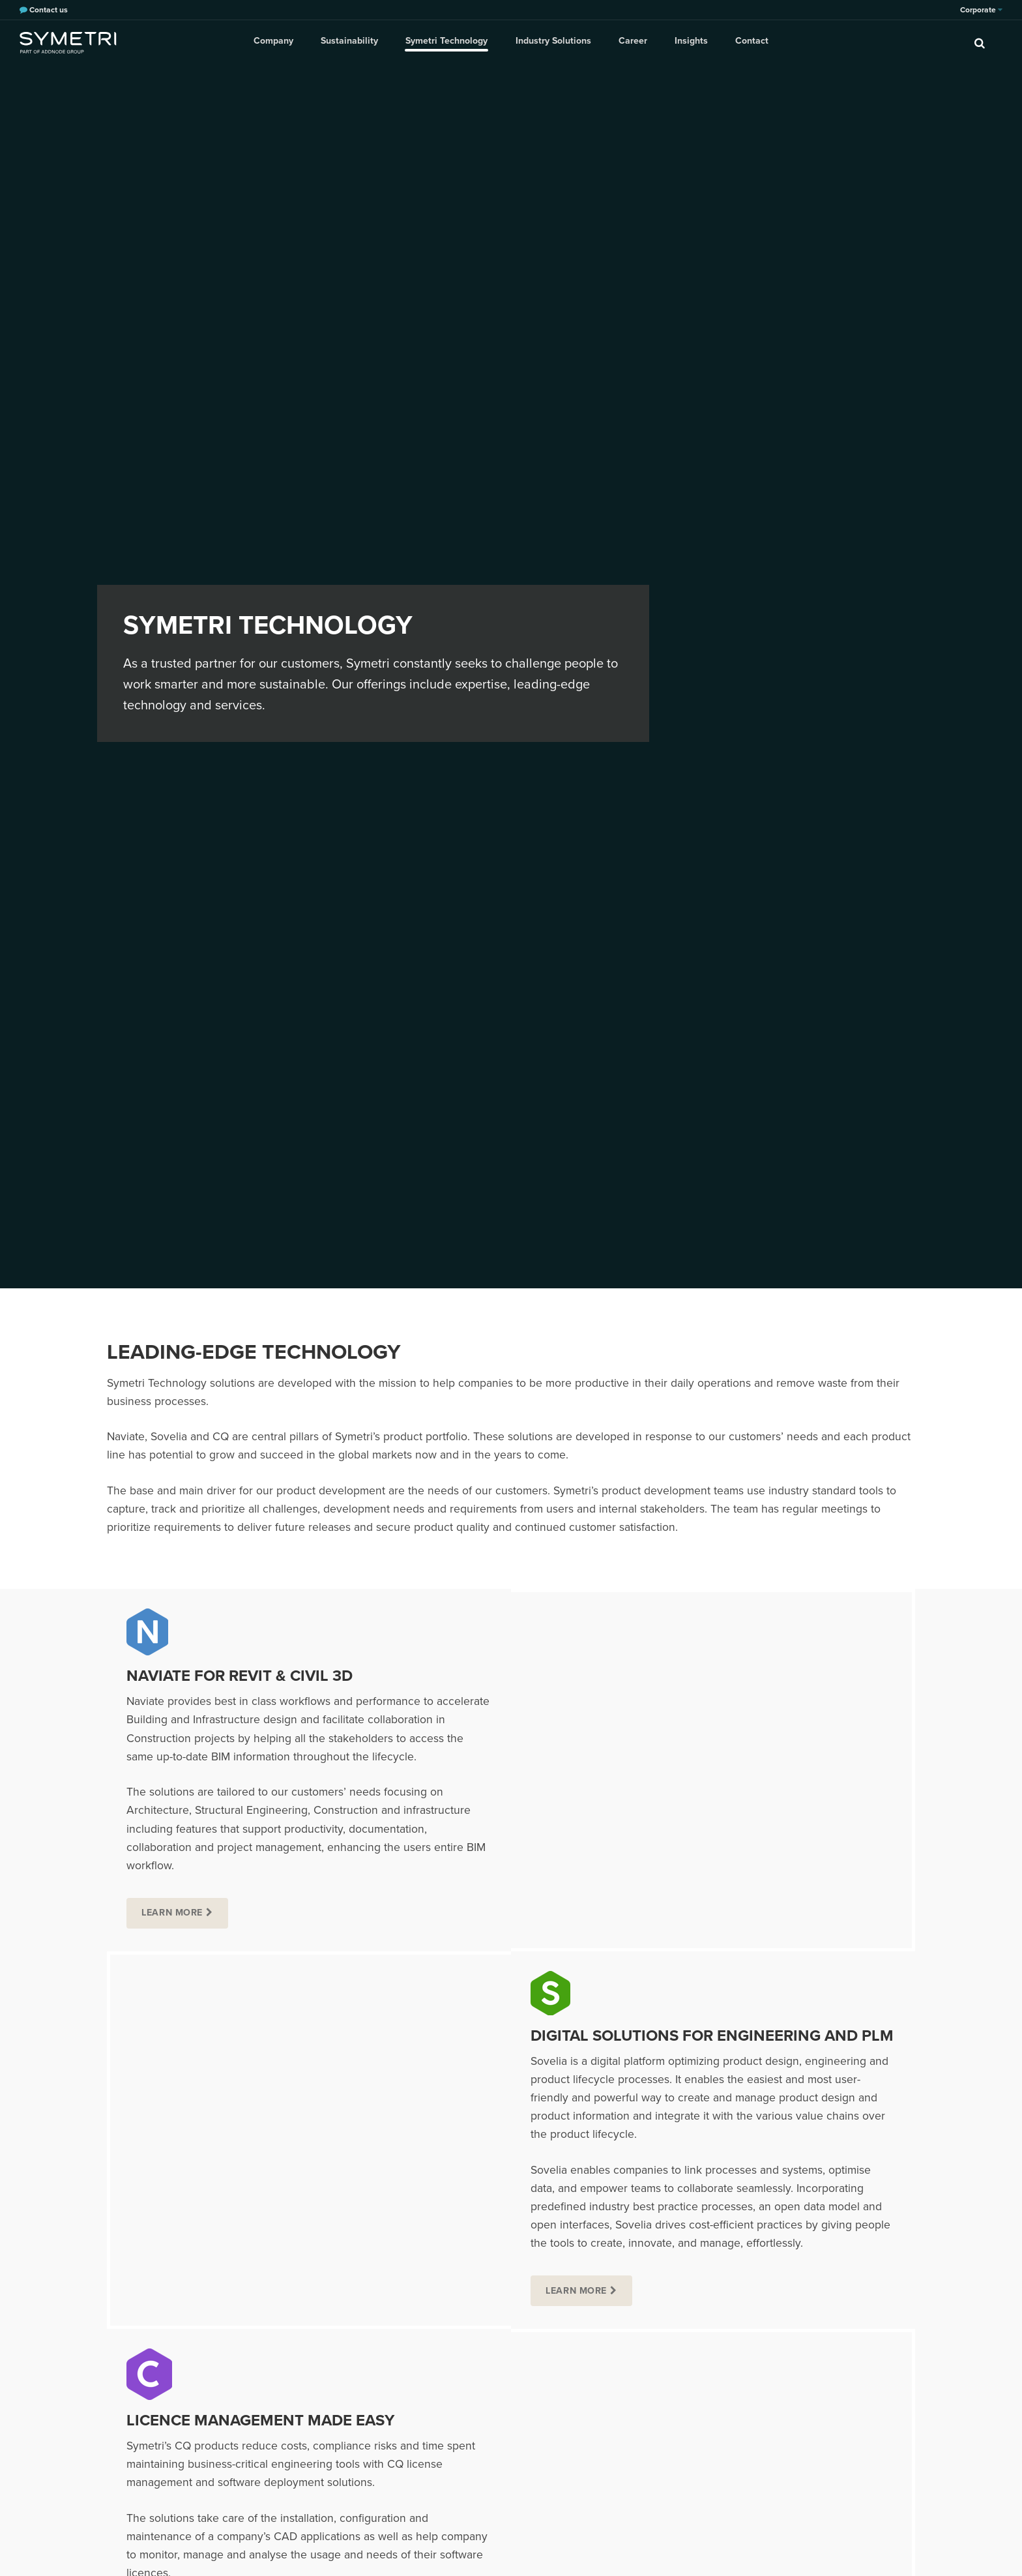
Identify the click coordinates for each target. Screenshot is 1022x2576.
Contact (748, 42)
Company (278, 42)
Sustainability (352, 42)
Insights (688, 42)
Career (631, 42)
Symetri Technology (448, 42)
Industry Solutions (553, 42)
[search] (979, 42)
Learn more (173, 1912)
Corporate (981, 9)
